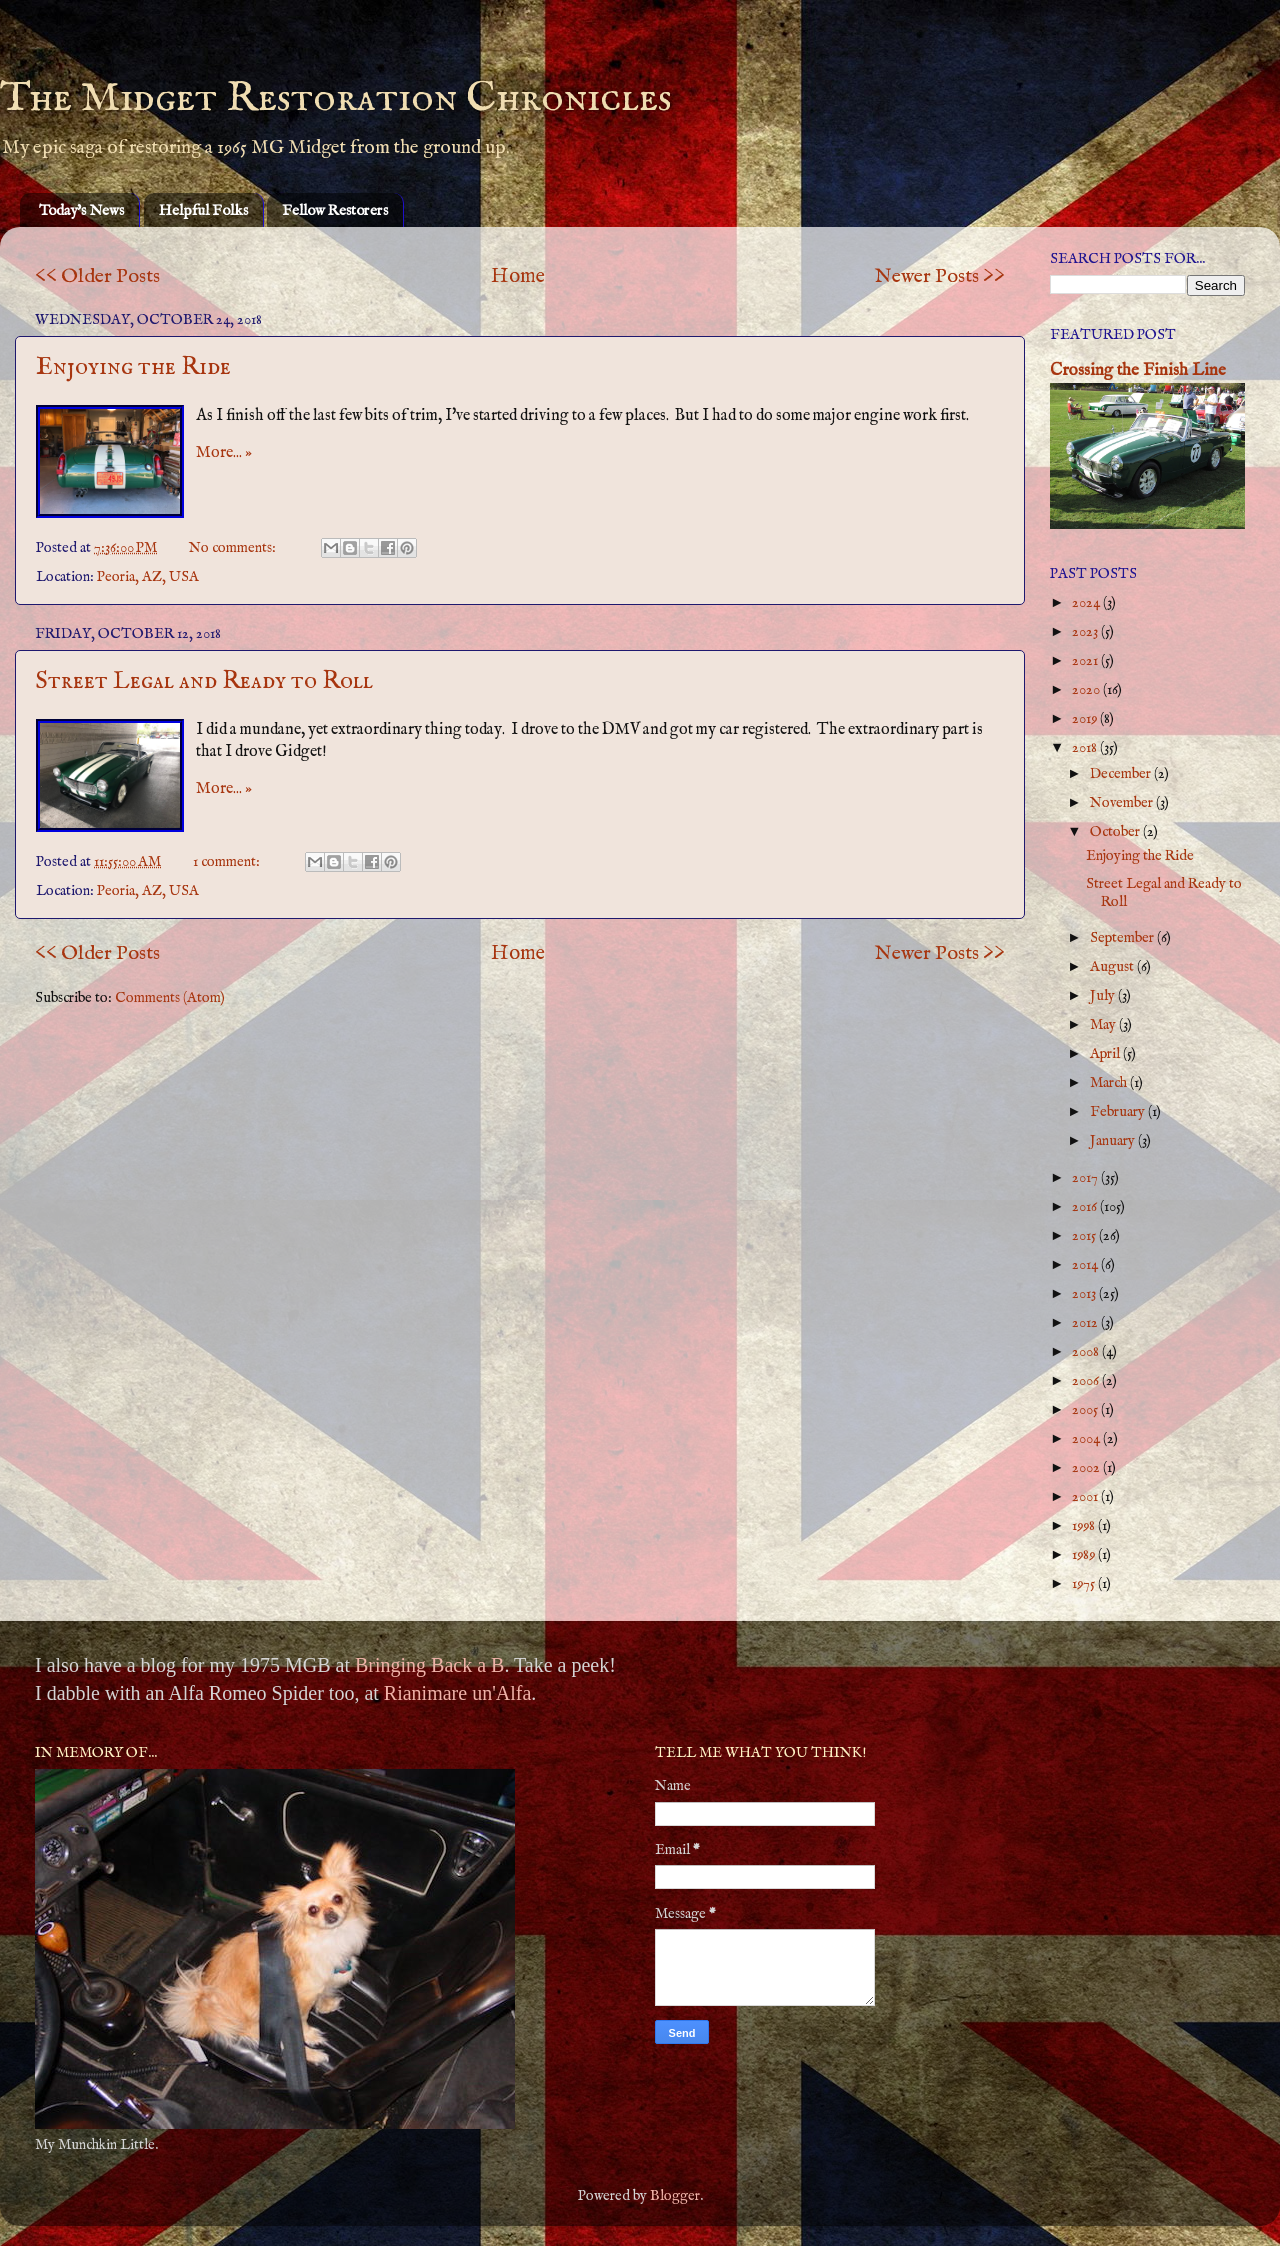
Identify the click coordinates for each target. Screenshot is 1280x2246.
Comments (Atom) (170, 998)
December (1122, 774)
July (1104, 996)
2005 (1086, 1410)
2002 (1087, 1468)
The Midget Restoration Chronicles (336, 98)
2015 (1085, 1236)
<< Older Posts (97, 276)
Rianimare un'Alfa (457, 1693)
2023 (1086, 632)
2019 (1086, 719)
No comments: (234, 548)
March (1110, 1083)
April (1106, 1054)
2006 (1087, 1381)
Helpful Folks (203, 210)
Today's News (81, 210)
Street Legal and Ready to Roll (204, 681)
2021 (1086, 661)
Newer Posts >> (940, 276)
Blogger (675, 2196)
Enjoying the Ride (133, 367)
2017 (1086, 1178)
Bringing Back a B (429, 1665)
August (1113, 967)
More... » (224, 453)
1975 (1085, 1584)
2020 (1087, 690)
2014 (1086, 1265)
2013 (1085, 1294)
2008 (1087, 1352)
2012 (1086, 1323)
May (1104, 1025)
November (1123, 803)
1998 (1085, 1526)
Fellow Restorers (335, 210)
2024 (1087, 603)
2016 (1086, 1207)
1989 (1085, 1555)
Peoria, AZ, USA (148, 577)
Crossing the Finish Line (1138, 370)
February (1119, 1112)
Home (518, 276)
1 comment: (228, 862)
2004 (1087, 1439)
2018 (1086, 748)
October (1116, 832)
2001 (1086, 1497)
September (1123, 938)
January (1114, 1141)
